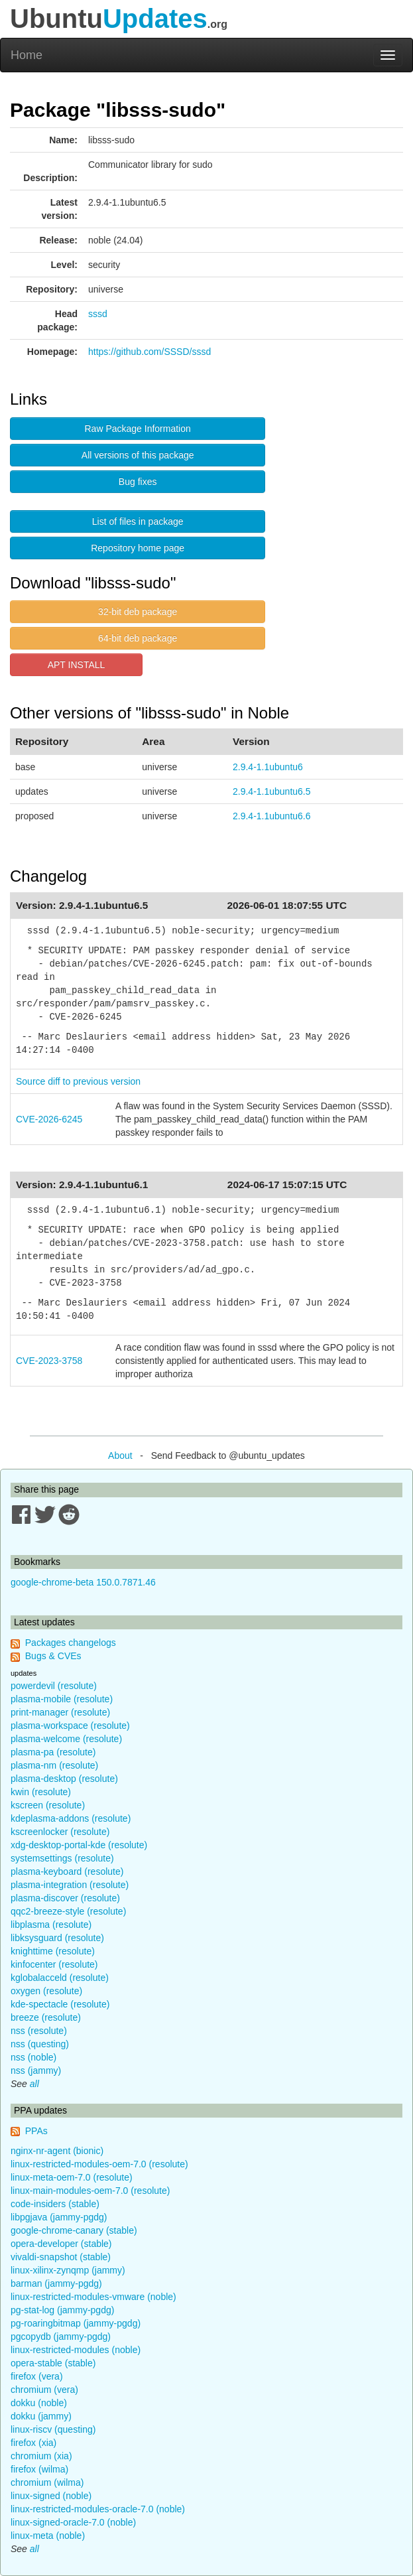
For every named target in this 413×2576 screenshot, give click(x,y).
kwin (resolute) (41, 1792)
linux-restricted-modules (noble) (76, 2349)
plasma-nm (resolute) (54, 1765)
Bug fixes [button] (138, 481)
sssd (97, 313)
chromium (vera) (44, 2389)
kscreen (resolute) (48, 1805)
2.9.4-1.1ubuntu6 (268, 767)
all (34, 2083)
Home (26, 55)
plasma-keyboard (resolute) (67, 1871)
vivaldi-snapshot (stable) (61, 2257)
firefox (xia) (33, 2442)
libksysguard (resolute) (57, 1937)
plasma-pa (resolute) (53, 1752)
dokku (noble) (39, 2403)
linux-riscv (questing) (53, 2429)
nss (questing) (40, 2044)
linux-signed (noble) (51, 2495)
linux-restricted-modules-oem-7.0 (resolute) (99, 2164)
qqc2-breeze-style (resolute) (68, 1911)
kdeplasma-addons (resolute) (71, 1818)
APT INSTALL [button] (76, 664)
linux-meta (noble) (48, 2535)
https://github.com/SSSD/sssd (149, 351)
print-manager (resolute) (60, 1712)
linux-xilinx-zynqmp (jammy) (68, 2270)
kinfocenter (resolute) (54, 1964)
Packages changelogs (70, 1642)
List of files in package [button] (138, 521)
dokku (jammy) (41, 2416)
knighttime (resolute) (53, 1951)
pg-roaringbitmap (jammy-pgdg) (76, 2323)
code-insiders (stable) (55, 2204)
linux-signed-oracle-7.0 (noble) (73, 2522)
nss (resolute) (39, 2030)
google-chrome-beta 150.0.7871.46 (83, 1582)
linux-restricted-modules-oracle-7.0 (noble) (98, 2509)
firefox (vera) (37, 2376)
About (120, 1455)
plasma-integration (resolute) (70, 1884)
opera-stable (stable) (53, 2363)
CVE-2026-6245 (49, 1119)
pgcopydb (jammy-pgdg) (61, 2336)
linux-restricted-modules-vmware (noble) (93, 2296)
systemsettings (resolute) (62, 1858)
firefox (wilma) (39, 2469)
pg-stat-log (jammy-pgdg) (62, 2310)
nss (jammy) (36, 2070)
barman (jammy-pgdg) (56, 2283)
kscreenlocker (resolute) (60, 1831)
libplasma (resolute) (51, 1924)
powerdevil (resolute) (54, 1685)
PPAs (36, 2131)
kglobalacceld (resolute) (60, 1977)
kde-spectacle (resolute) (60, 2004)
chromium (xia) (41, 2456)
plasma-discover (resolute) (65, 1898)
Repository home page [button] (137, 548)
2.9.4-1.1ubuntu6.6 (272, 816)
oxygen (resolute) (46, 1991)
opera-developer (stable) (61, 2243)
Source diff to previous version (78, 1081)
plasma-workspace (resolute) (70, 1725)
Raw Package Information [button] (138, 428)
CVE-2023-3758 (49, 1360)
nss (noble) (33, 2057)
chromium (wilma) (47, 2482)
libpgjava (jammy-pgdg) (59, 2217)
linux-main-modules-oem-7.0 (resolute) (90, 2190)
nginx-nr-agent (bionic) (57, 2150)
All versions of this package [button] (138, 455)
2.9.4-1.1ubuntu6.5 (272, 791)
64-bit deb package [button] (137, 638)
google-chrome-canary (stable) (74, 2230)
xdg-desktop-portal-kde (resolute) (79, 1845)
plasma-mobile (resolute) (62, 1699)
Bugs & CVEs (53, 1656)
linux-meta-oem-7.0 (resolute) (72, 2177)
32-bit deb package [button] (137, 611)
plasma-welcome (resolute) (66, 1738)
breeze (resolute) (46, 2017)
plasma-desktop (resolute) (64, 1778)
